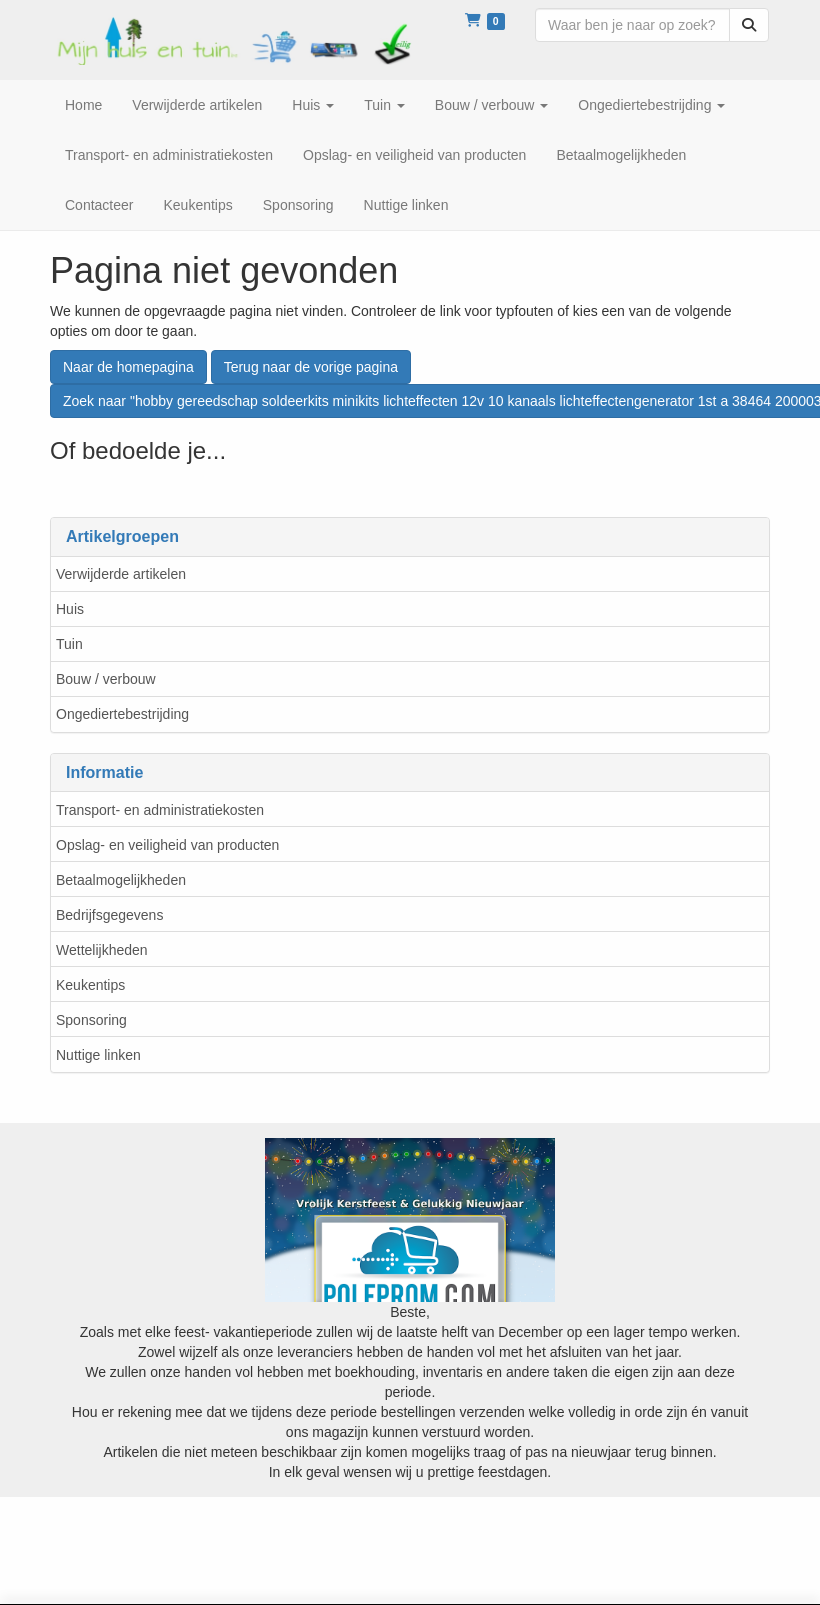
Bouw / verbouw (106, 679)
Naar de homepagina (128, 367)
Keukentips (90, 985)
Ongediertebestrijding (122, 714)
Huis (70, 609)
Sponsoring (91, 1020)
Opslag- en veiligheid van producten (167, 845)
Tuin (69, 644)
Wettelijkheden (102, 950)
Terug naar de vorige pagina (311, 367)
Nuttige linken (98, 1055)
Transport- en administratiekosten (160, 810)
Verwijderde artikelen (121, 574)
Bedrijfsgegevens (109, 915)
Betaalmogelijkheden (121, 880)
